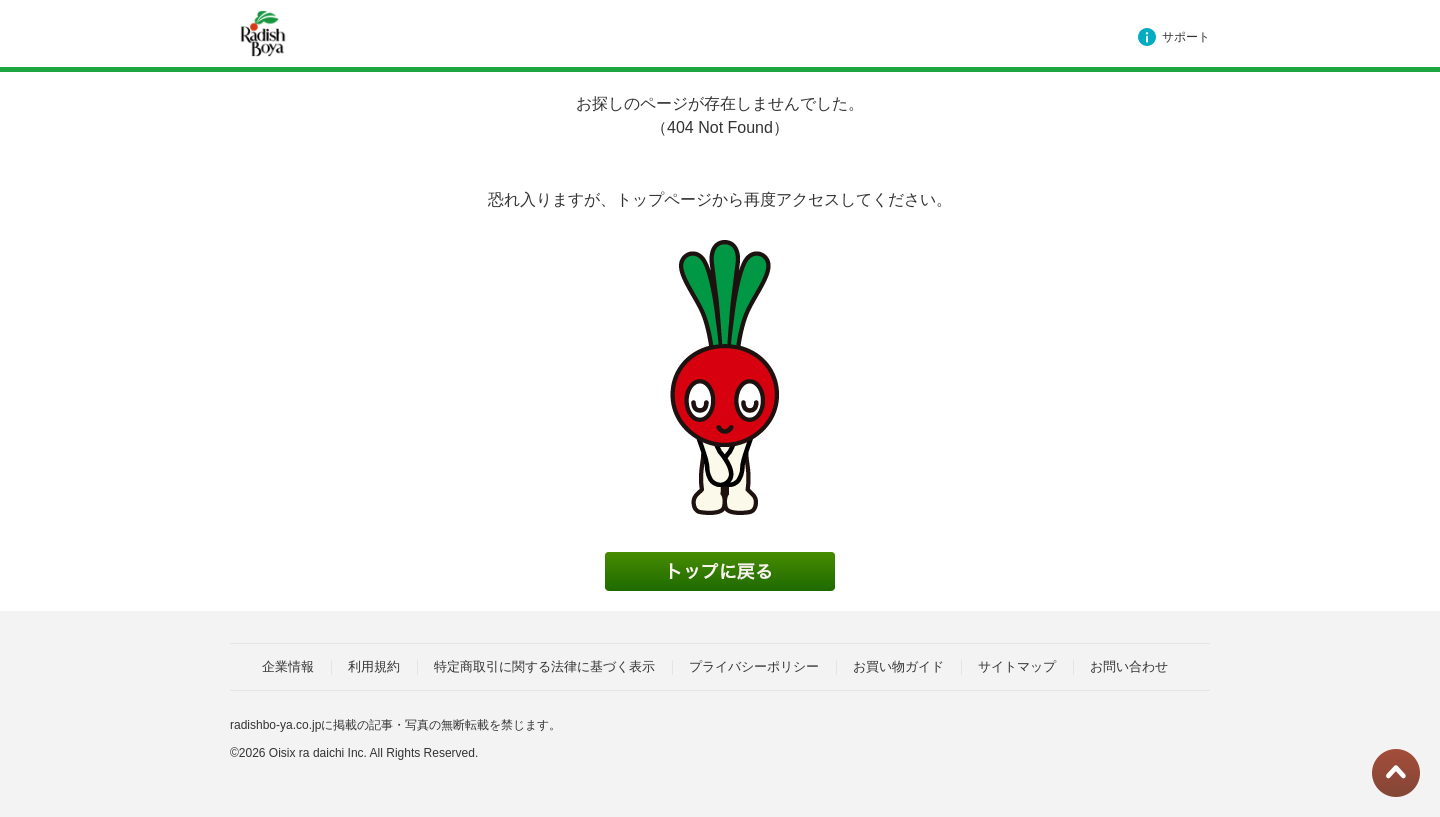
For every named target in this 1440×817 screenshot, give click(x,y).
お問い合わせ (1129, 666)
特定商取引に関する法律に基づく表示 (544, 666)
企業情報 (288, 666)
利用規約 (374, 666)
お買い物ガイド (898, 666)
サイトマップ (1017, 666)
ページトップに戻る (1396, 773)
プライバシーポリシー (754, 666)
